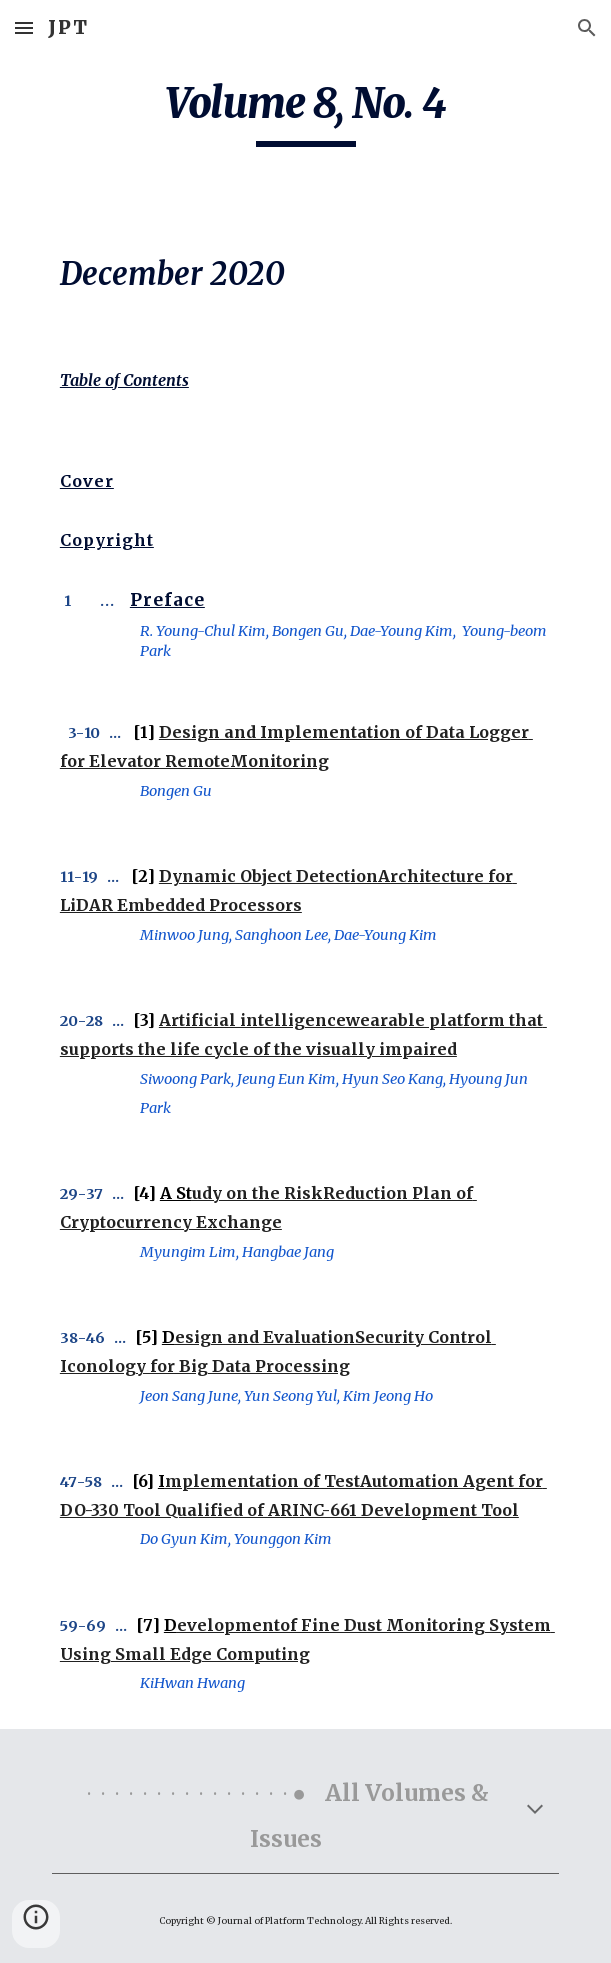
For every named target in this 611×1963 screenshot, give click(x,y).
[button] (24, 27)
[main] (305, 112)
